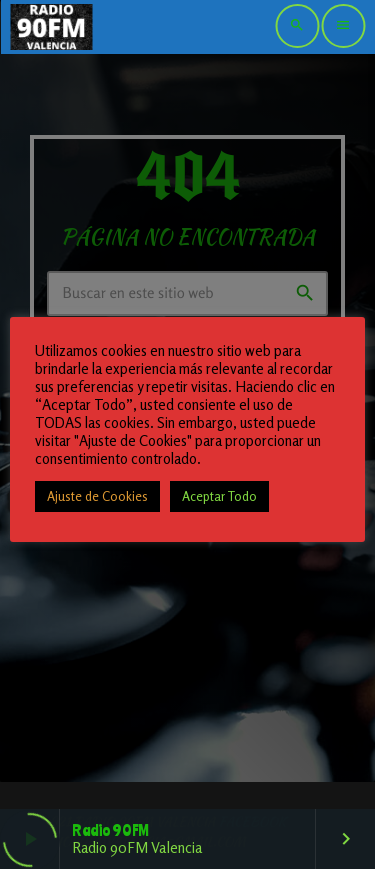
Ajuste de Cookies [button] (97, 496)
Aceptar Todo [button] (219, 496)
